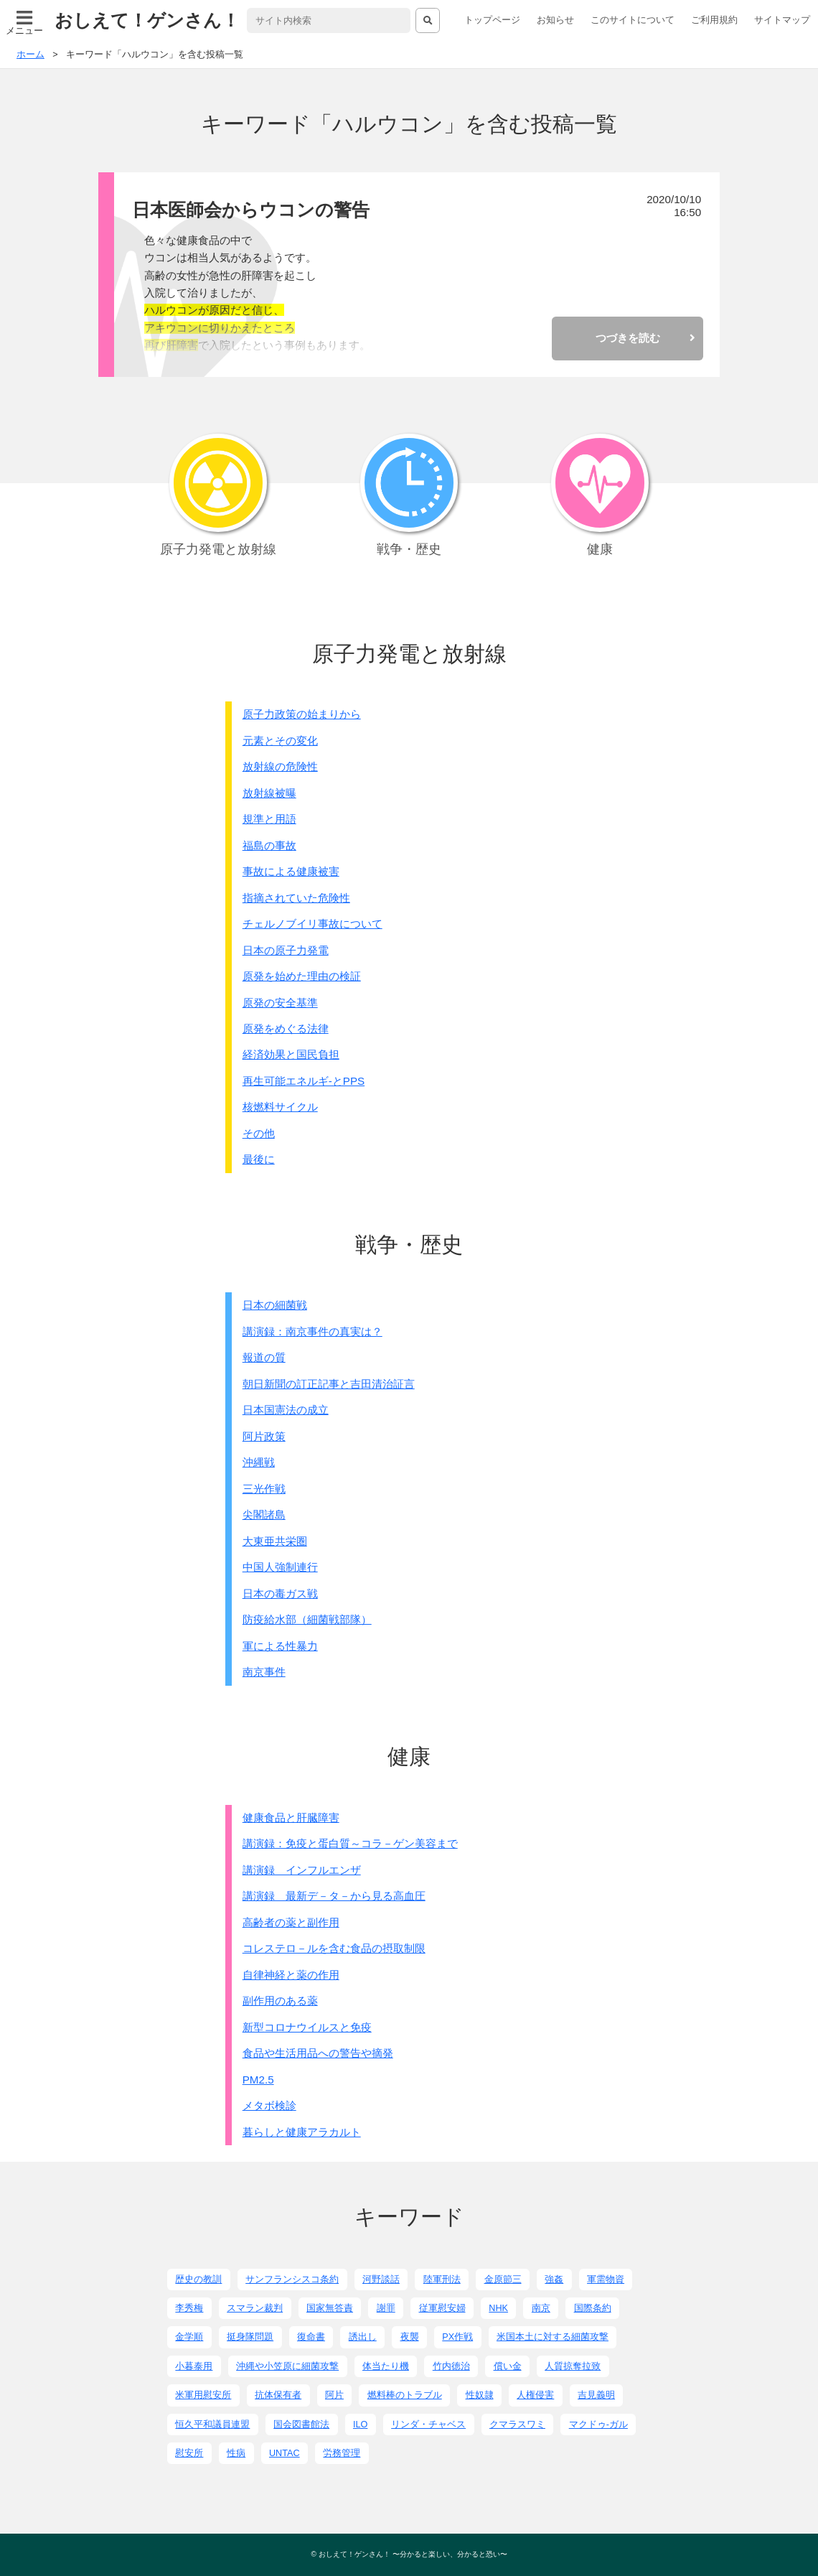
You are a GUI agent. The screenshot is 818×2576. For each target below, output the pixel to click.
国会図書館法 (301, 2424)
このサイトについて (632, 20)
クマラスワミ (517, 2424)
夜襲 (409, 2337)
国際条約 (592, 2308)
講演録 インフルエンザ (302, 1870)
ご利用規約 (714, 20)
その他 (259, 1133)
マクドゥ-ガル (598, 2424)
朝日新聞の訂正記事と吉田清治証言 (329, 1384)
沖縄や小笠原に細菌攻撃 (287, 2366)
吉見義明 (596, 2395)
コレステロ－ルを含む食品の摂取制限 (334, 1948)
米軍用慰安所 (203, 2395)
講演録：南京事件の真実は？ (312, 1331)
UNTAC (284, 2453)
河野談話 (381, 2279)
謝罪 (386, 2308)
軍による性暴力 (280, 1646)
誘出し (363, 2337)
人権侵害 (535, 2395)
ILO (360, 2424)
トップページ (492, 20)
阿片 (334, 2395)
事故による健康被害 (291, 871)
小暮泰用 (193, 2366)
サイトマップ (782, 20)
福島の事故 (269, 845)
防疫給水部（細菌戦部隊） (307, 1619)
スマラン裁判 (255, 2308)
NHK (498, 2308)
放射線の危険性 (280, 766)
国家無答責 (329, 2308)
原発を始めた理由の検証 (302, 976)
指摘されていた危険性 (296, 898)
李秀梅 (189, 2308)
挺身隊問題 (250, 2337)
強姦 (554, 2279)
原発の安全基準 (280, 1003)
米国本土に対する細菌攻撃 (552, 2337)
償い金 (508, 2366)
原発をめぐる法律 (286, 1028)
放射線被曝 (269, 793)
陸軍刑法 (442, 2279)
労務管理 (341, 2453)
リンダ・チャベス (428, 2424)
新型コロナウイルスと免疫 (307, 2027)
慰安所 (189, 2453)
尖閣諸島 (264, 1514)
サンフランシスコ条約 (292, 2279)
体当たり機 (385, 2366)
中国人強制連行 (280, 1567)
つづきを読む (628, 338)
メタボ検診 (269, 2105)
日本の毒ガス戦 (280, 1593)
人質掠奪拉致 (573, 2366)
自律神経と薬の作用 (291, 1975)
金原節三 (503, 2279)
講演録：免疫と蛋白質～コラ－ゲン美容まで (350, 1843)
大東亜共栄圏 (275, 1541)
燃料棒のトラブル (404, 2395)
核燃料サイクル (280, 1107)
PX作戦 (457, 2337)
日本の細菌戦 (275, 1305)
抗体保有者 (278, 2395)
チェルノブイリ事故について (312, 924)
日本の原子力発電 (286, 950)
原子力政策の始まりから (302, 714)
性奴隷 (480, 2395)
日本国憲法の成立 (286, 1410)
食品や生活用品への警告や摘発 (318, 2053)
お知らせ (555, 20)
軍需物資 (605, 2279)
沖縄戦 (259, 1462)
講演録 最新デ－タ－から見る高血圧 (334, 1896)
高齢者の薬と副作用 (291, 1922)
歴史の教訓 (198, 2279)
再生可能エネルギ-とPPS (304, 1081)
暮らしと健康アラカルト (302, 2132)
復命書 (311, 2337)
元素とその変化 (280, 740)
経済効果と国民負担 (291, 1054)
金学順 (189, 2337)
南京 (541, 2308)
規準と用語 (269, 819)
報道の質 (264, 1357)
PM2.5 (258, 2079)
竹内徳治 (451, 2366)
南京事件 (264, 1672)
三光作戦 (264, 1489)
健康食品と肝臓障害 (291, 1817)
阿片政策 (264, 1436)
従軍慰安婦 (442, 2308)
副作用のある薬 (280, 2000)
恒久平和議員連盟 (212, 2424)
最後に (259, 1159)
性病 (236, 2453)
